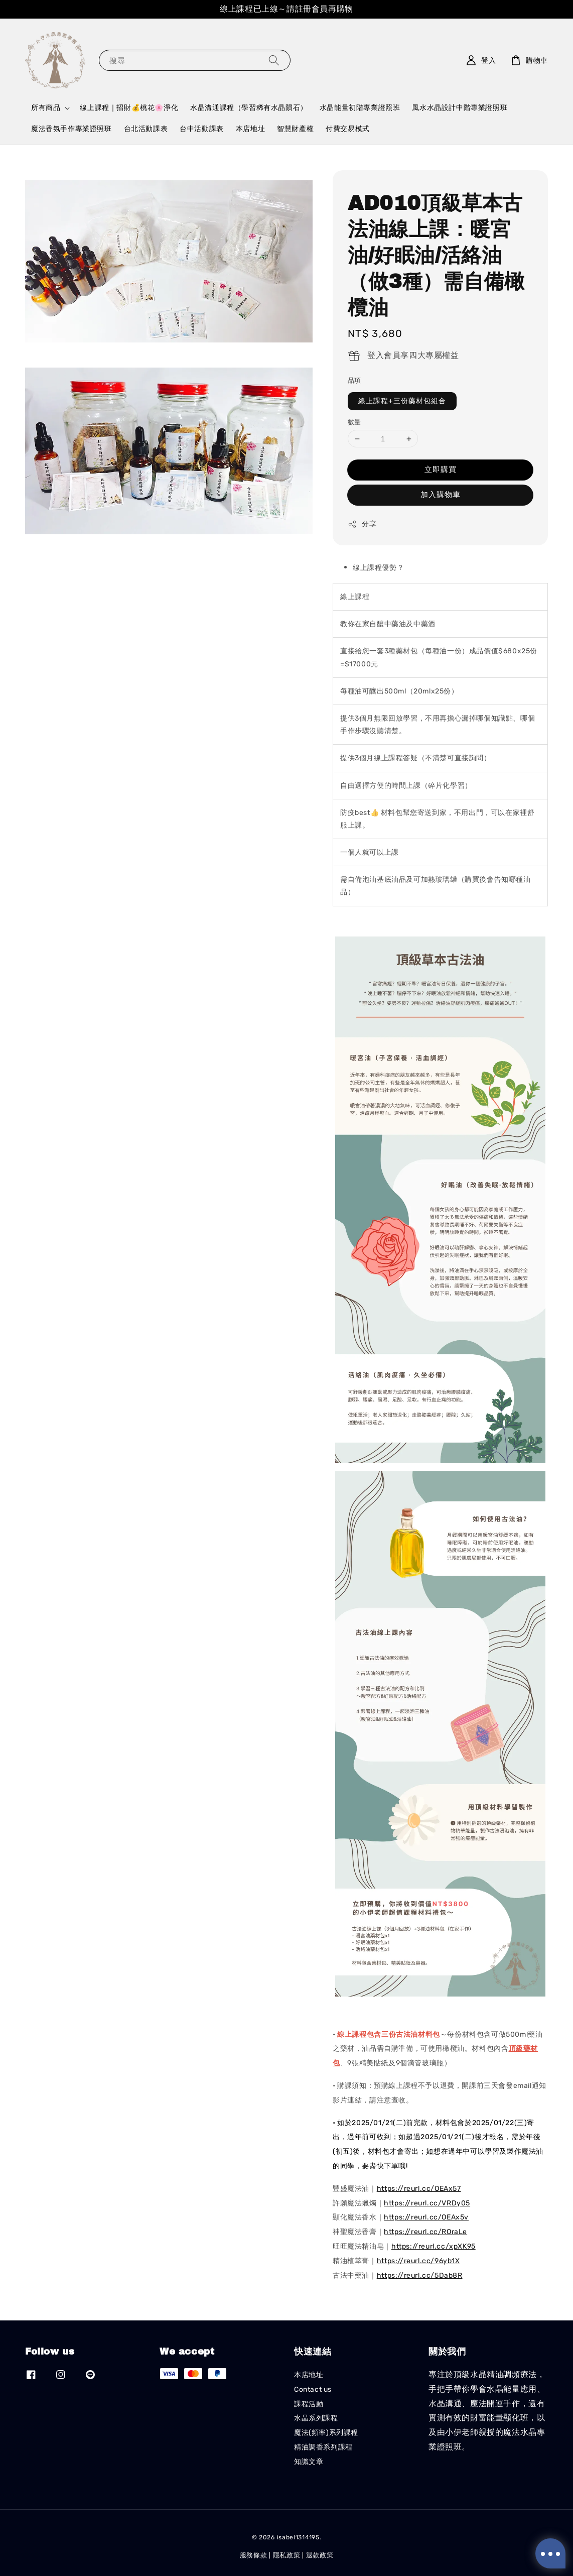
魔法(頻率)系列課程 (326, 2432)
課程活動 (308, 2404)
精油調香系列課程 (323, 2447)
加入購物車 (440, 494)
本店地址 (250, 129)
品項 (354, 380)
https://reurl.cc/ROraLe (425, 2232)
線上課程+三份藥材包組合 (402, 401)
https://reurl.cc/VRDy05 (427, 2203)
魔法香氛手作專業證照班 (71, 129)
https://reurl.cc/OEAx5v (426, 2217)
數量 (354, 422)
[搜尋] (274, 60)
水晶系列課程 (316, 2418)
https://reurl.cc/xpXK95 (433, 2246)
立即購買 (440, 469)
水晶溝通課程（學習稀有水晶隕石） (249, 107)
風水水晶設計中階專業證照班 (459, 107)
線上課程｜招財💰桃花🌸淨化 (129, 107)
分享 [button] (362, 524)
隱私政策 (287, 2555)
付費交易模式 (348, 129)
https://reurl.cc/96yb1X (418, 2261)
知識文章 (308, 2461)
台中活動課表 (202, 129)
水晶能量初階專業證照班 (360, 107)
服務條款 (253, 2555)
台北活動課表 (146, 129)
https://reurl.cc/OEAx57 (419, 2188)
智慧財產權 (295, 129)
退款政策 (320, 2555)
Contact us (313, 2389)
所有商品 (45, 107)
